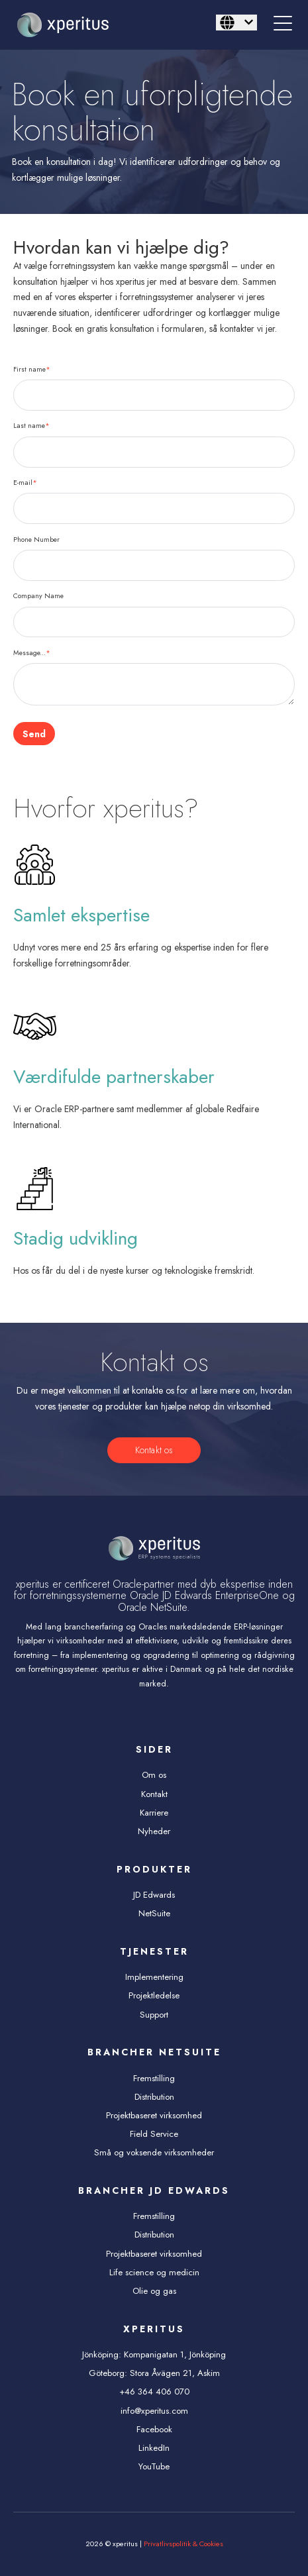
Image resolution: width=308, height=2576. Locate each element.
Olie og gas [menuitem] (154, 2291)
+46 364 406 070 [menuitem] (154, 2391)
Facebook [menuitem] (154, 2429)
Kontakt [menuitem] (154, 1794)
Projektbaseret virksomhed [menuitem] (154, 2115)
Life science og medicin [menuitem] (154, 2272)
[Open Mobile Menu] (282, 24)
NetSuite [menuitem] (154, 1913)
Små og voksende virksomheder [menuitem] (154, 2152)
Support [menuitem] (154, 2014)
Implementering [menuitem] (154, 1977)
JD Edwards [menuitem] (154, 1894)
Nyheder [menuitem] (154, 1831)
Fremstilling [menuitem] (154, 2078)
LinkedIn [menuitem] (154, 2448)
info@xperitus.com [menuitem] (154, 2410)
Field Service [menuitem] (154, 2134)
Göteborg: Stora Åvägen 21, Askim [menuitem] (154, 2373)
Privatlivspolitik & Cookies (183, 2543)
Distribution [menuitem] (154, 2096)
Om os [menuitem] (154, 1775)
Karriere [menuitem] (154, 1812)
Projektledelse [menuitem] (154, 1995)
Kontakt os (154, 1450)
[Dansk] (236, 22)
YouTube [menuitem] (154, 2466)
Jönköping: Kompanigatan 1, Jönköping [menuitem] (154, 2354)
